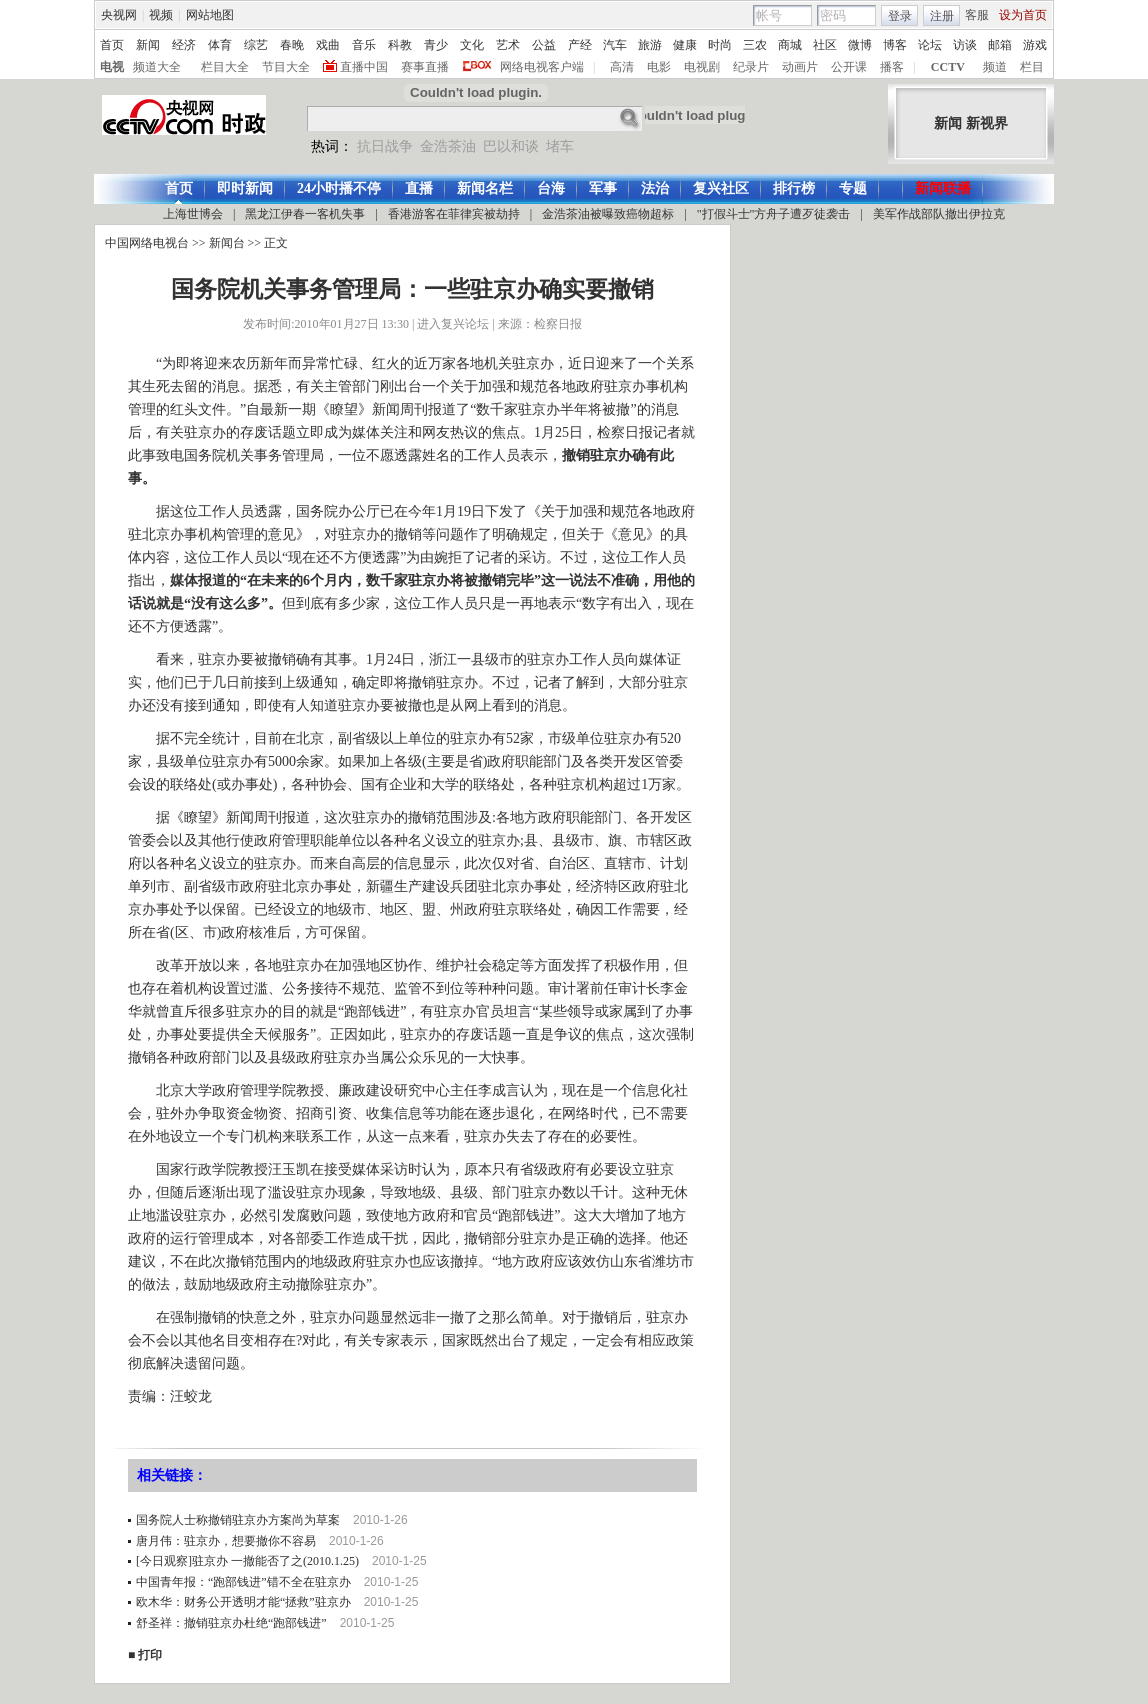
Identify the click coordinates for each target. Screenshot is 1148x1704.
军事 (603, 188)
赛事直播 (425, 67)
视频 (161, 15)
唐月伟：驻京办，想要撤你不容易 (226, 1541)
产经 (580, 45)
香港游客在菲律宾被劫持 (454, 214)
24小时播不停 (339, 188)
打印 (150, 1655)
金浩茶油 (448, 146)
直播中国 (364, 67)
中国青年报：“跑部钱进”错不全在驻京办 (243, 1582)
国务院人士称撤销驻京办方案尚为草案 (238, 1520)
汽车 (615, 45)
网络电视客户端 (542, 67)
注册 (942, 16)
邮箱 (1000, 45)
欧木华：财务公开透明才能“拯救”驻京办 (243, 1602)
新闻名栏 (485, 188)
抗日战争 (385, 146)
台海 (551, 188)
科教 (400, 45)
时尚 (720, 45)
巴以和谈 (511, 146)
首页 (112, 45)
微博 (860, 45)
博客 (895, 45)
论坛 (930, 45)
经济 (184, 45)
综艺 (256, 45)
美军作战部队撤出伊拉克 (939, 214)
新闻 (148, 45)
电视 (112, 67)
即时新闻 (245, 188)
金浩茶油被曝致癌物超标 (608, 214)
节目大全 (286, 67)
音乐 (364, 45)
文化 (472, 45)
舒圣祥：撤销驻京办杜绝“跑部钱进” (231, 1623)
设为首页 (1023, 15)
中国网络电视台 (147, 243)
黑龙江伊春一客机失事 (305, 214)
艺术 (508, 45)
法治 (655, 188)
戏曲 (328, 45)
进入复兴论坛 (453, 324)
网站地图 (210, 15)
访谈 (965, 45)
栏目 (1032, 67)
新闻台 (227, 243)
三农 (755, 45)
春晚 (292, 45)
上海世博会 (193, 214)
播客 (892, 67)
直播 (419, 188)
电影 (659, 67)
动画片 (800, 67)
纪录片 (751, 67)
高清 (622, 67)
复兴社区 (721, 188)
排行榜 (794, 188)
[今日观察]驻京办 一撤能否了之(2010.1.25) (247, 1561)
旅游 (650, 45)
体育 (220, 45)
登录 (900, 16)
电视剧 (702, 67)
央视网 (119, 15)
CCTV (948, 67)
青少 (436, 45)
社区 (825, 45)
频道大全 (157, 67)
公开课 (849, 67)
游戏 (1035, 45)
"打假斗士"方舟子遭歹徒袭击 (774, 214)
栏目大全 (225, 67)
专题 (853, 188)
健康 (685, 45)
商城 (790, 45)
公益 (544, 45)
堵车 (560, 146)
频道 (995, 67)
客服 (977, 15)
